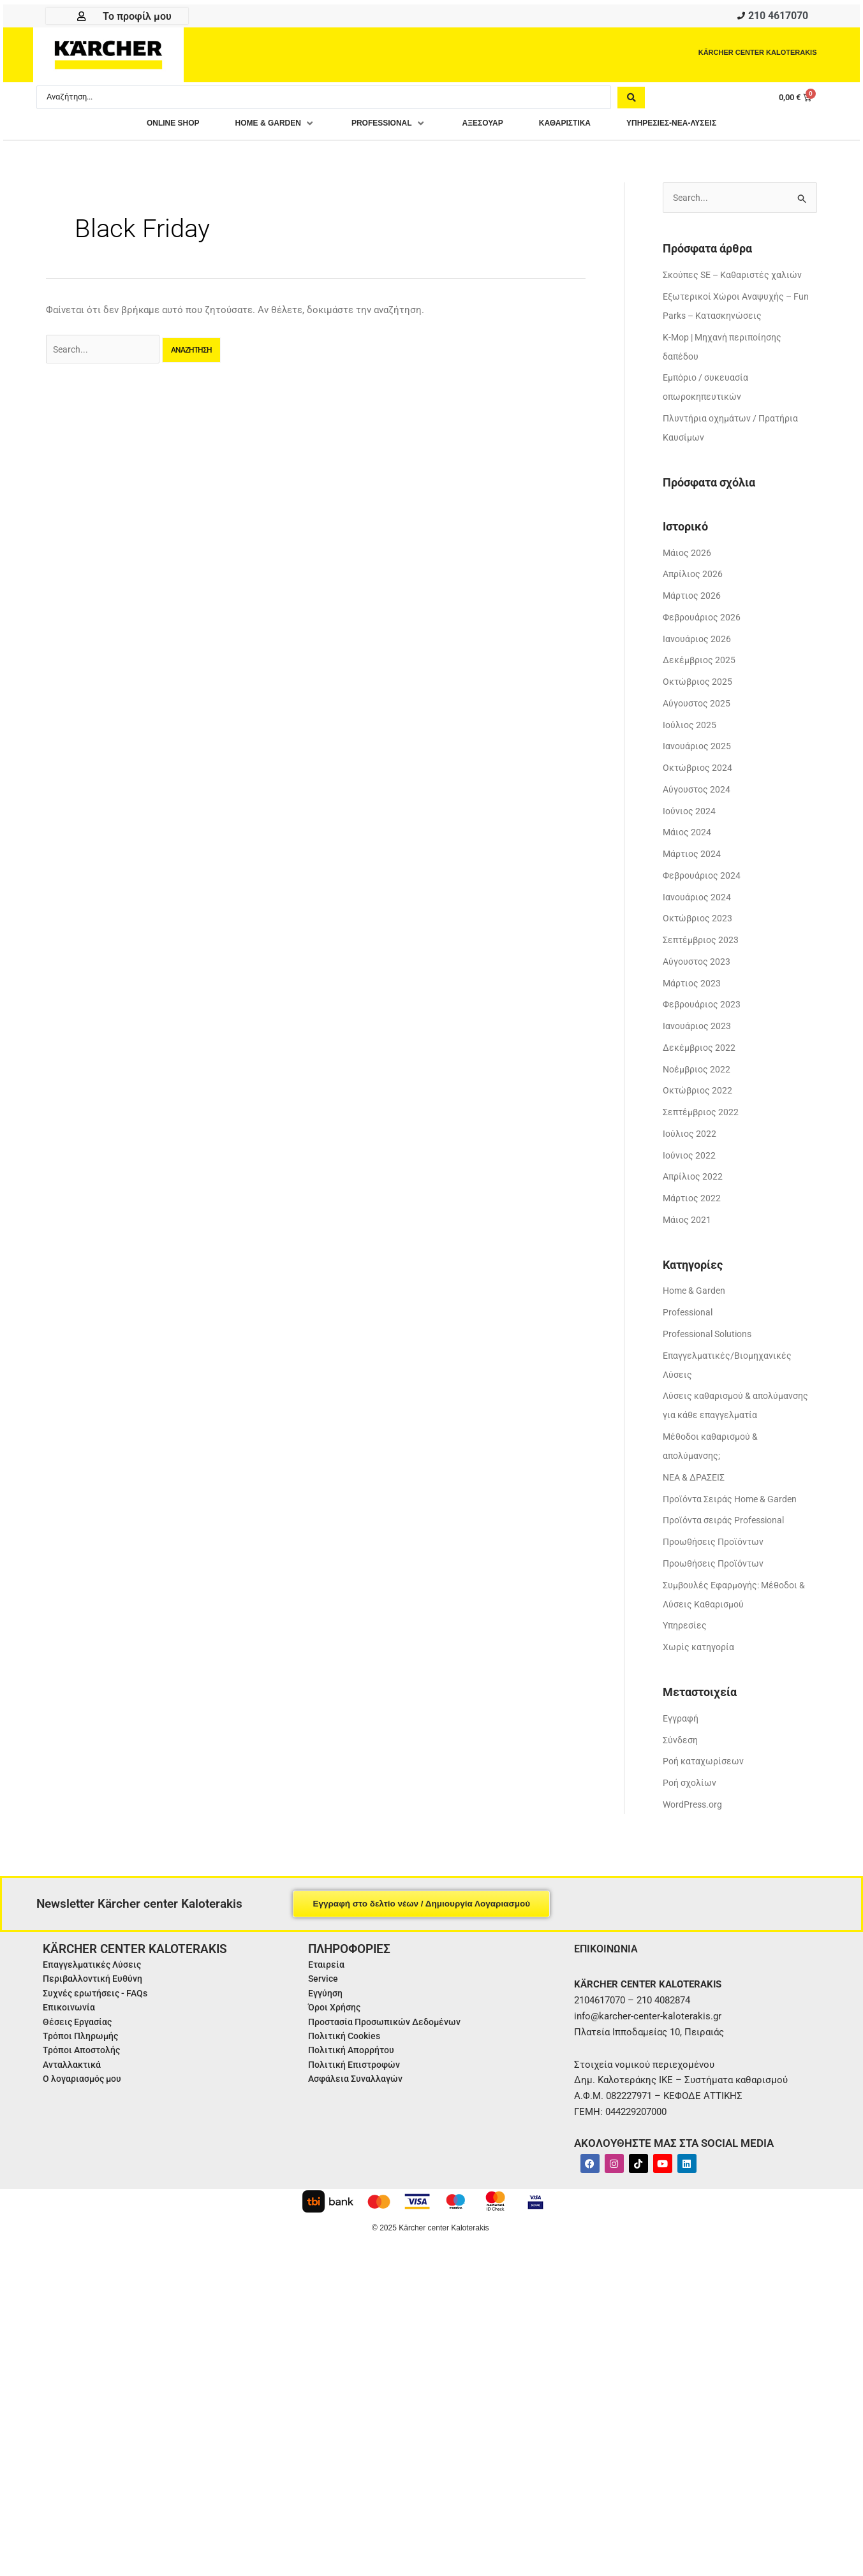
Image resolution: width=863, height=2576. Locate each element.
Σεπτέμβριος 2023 (703, 945)
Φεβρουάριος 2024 (704, 880)
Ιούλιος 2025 (690, 730)
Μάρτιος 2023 (693, 988)
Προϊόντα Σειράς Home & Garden (735, 1523)
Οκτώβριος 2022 (699, 1096)
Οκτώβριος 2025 (699, 686)
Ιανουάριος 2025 (698, 751)
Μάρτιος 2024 (693, 859)
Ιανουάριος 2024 (698, 902)
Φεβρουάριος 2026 (704, 622)
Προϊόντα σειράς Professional (728, 1545)
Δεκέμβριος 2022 (701, 1052)
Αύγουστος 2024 (699, 794)
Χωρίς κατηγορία (701, 1671)
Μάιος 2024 (688, 838)
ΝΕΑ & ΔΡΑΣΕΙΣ (697, 1501)
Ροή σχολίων (691, 1807)
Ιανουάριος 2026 (698, 644)
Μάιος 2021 (688, 1225)
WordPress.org (694, 1828)
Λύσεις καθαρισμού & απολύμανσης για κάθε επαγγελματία (712, 1420)
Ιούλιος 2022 (690, 1139)
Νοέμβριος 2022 (699, 1074)
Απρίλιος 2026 (694, 579)
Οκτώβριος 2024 (699, 773)
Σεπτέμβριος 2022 (703, 1117)
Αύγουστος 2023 (699, 966)
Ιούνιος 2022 (690, 1160)
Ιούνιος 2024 (690, 816)
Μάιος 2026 (688, 558)
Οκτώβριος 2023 (699, 924)
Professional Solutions (711, 1339)
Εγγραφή (682, 1742)
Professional (690, 1317)
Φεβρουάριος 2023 (704, 1010)
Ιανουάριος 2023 (698, 1031)
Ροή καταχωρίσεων (705, 1785)
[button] (251, 127)
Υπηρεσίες (686, 1650)
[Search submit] (631, 100)
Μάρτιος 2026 (693, 600)
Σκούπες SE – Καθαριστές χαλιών (737, 280)
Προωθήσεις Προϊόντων (717, 1566)
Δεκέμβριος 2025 (701, 665)
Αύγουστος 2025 (699, 708)
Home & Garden (696, 1296)
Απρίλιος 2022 (694, 1182)
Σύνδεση (681, 1764)
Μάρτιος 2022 (693, 1203)
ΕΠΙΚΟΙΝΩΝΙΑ (609, 1972)
